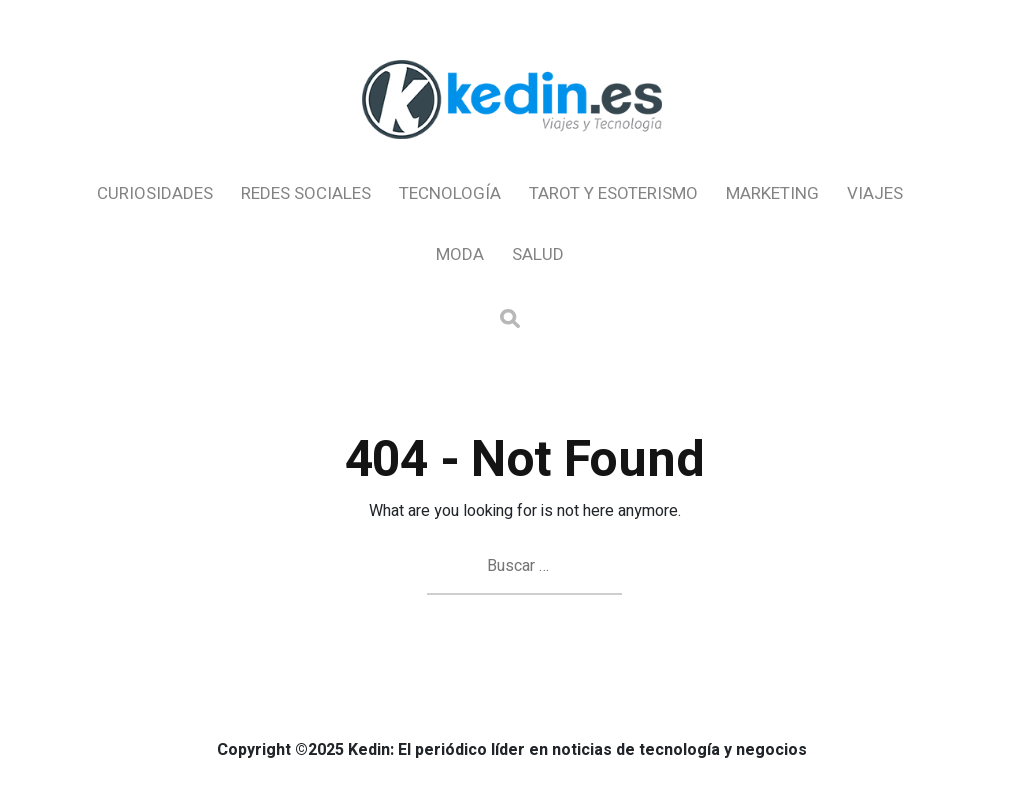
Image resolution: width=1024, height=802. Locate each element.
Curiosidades (155, 193)
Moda (460, 254)
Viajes (875, 193)
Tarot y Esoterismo (613, 193)
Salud (538, 254)
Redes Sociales (306, 193)
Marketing (772, 193)
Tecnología (450, 193)
